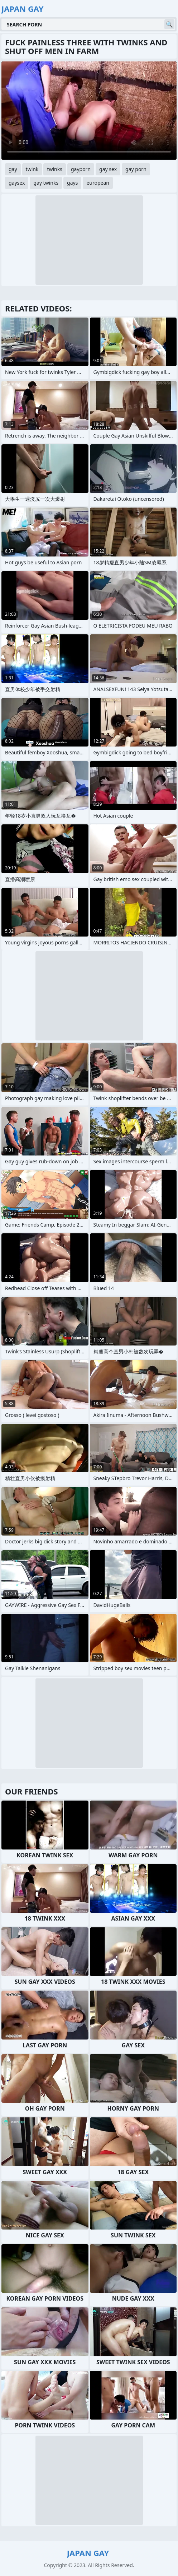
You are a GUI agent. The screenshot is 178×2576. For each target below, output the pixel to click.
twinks (54, 169)
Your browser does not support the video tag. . (89, 110)
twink (32, 169)
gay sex (108, 169)
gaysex (17, 182)
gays (72, 182)
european (97, 182)
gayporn (81, 169)
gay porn (135, 169)
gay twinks (45, 182)
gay (13, 169)
